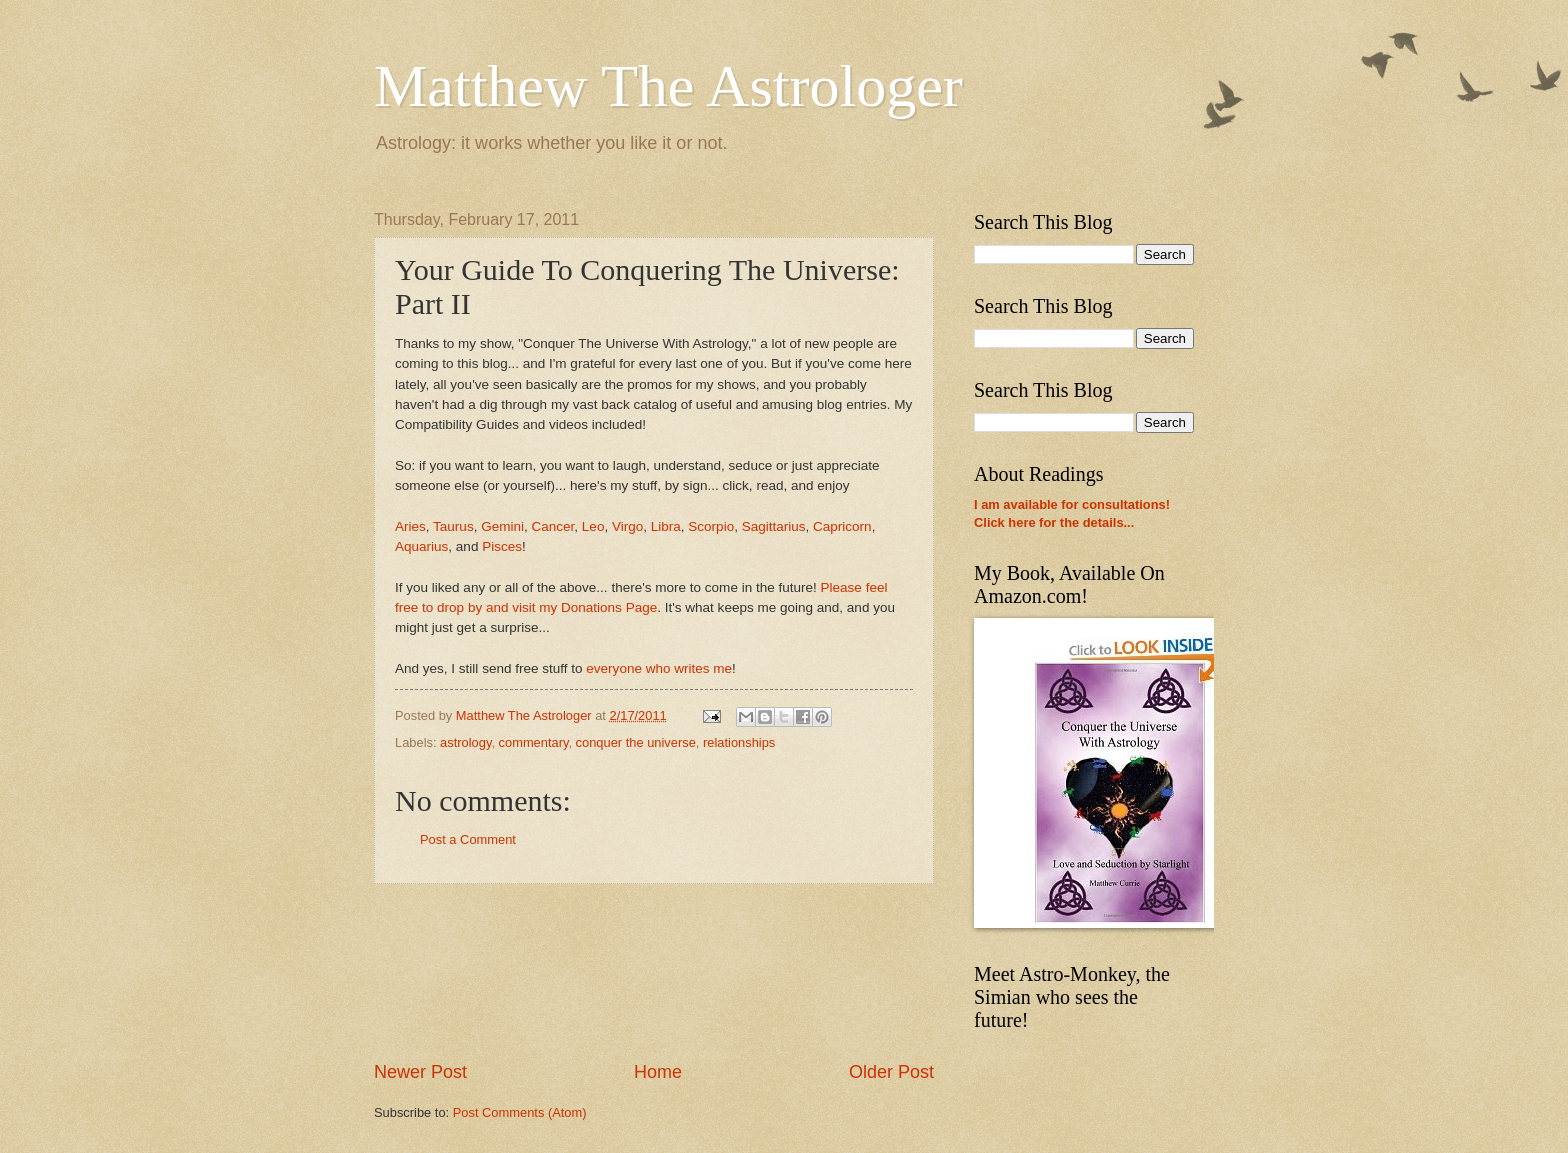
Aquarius (421, 546)
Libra (666, 526)
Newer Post (420, 1072)
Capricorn (842, 526)
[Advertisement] (654, 972)
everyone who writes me (659, 668)
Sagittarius (774, 526)
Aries (410, 526)
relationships (739, 742)
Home (658, 1072)
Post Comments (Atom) (520, 1112)
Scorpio (711, 526)
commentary (534, 742)
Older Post (891, 1072)
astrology (465, 742)
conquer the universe (636, 742)
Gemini (502, 526)
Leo (593, 526)
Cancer (553, 526)
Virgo (627, 526)
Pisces (502, 546)
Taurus (453, 526)
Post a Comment (468, 839)
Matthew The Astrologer (668, 86)
